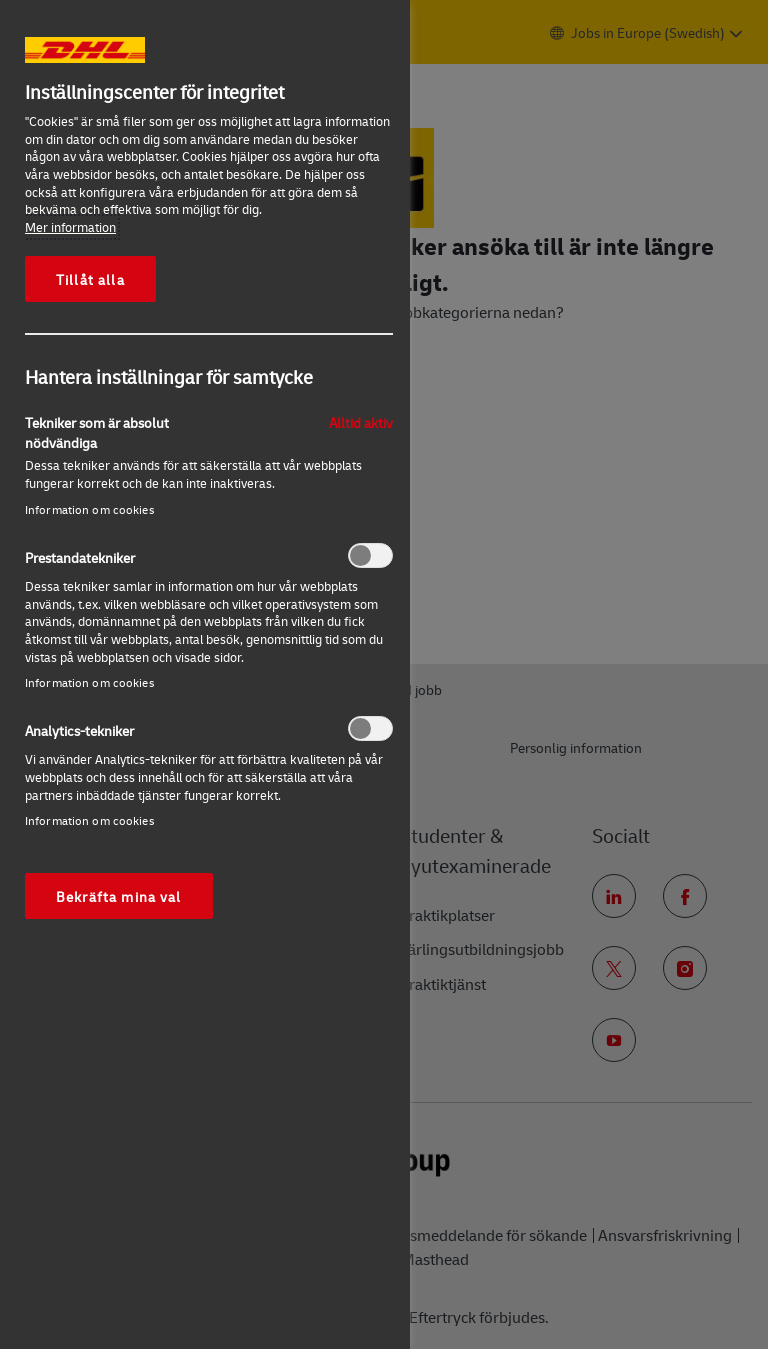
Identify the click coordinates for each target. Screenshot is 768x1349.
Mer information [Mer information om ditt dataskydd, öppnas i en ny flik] (70, 227)
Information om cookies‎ (89, 509)
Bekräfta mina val (119, 896)
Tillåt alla (90, 279)
